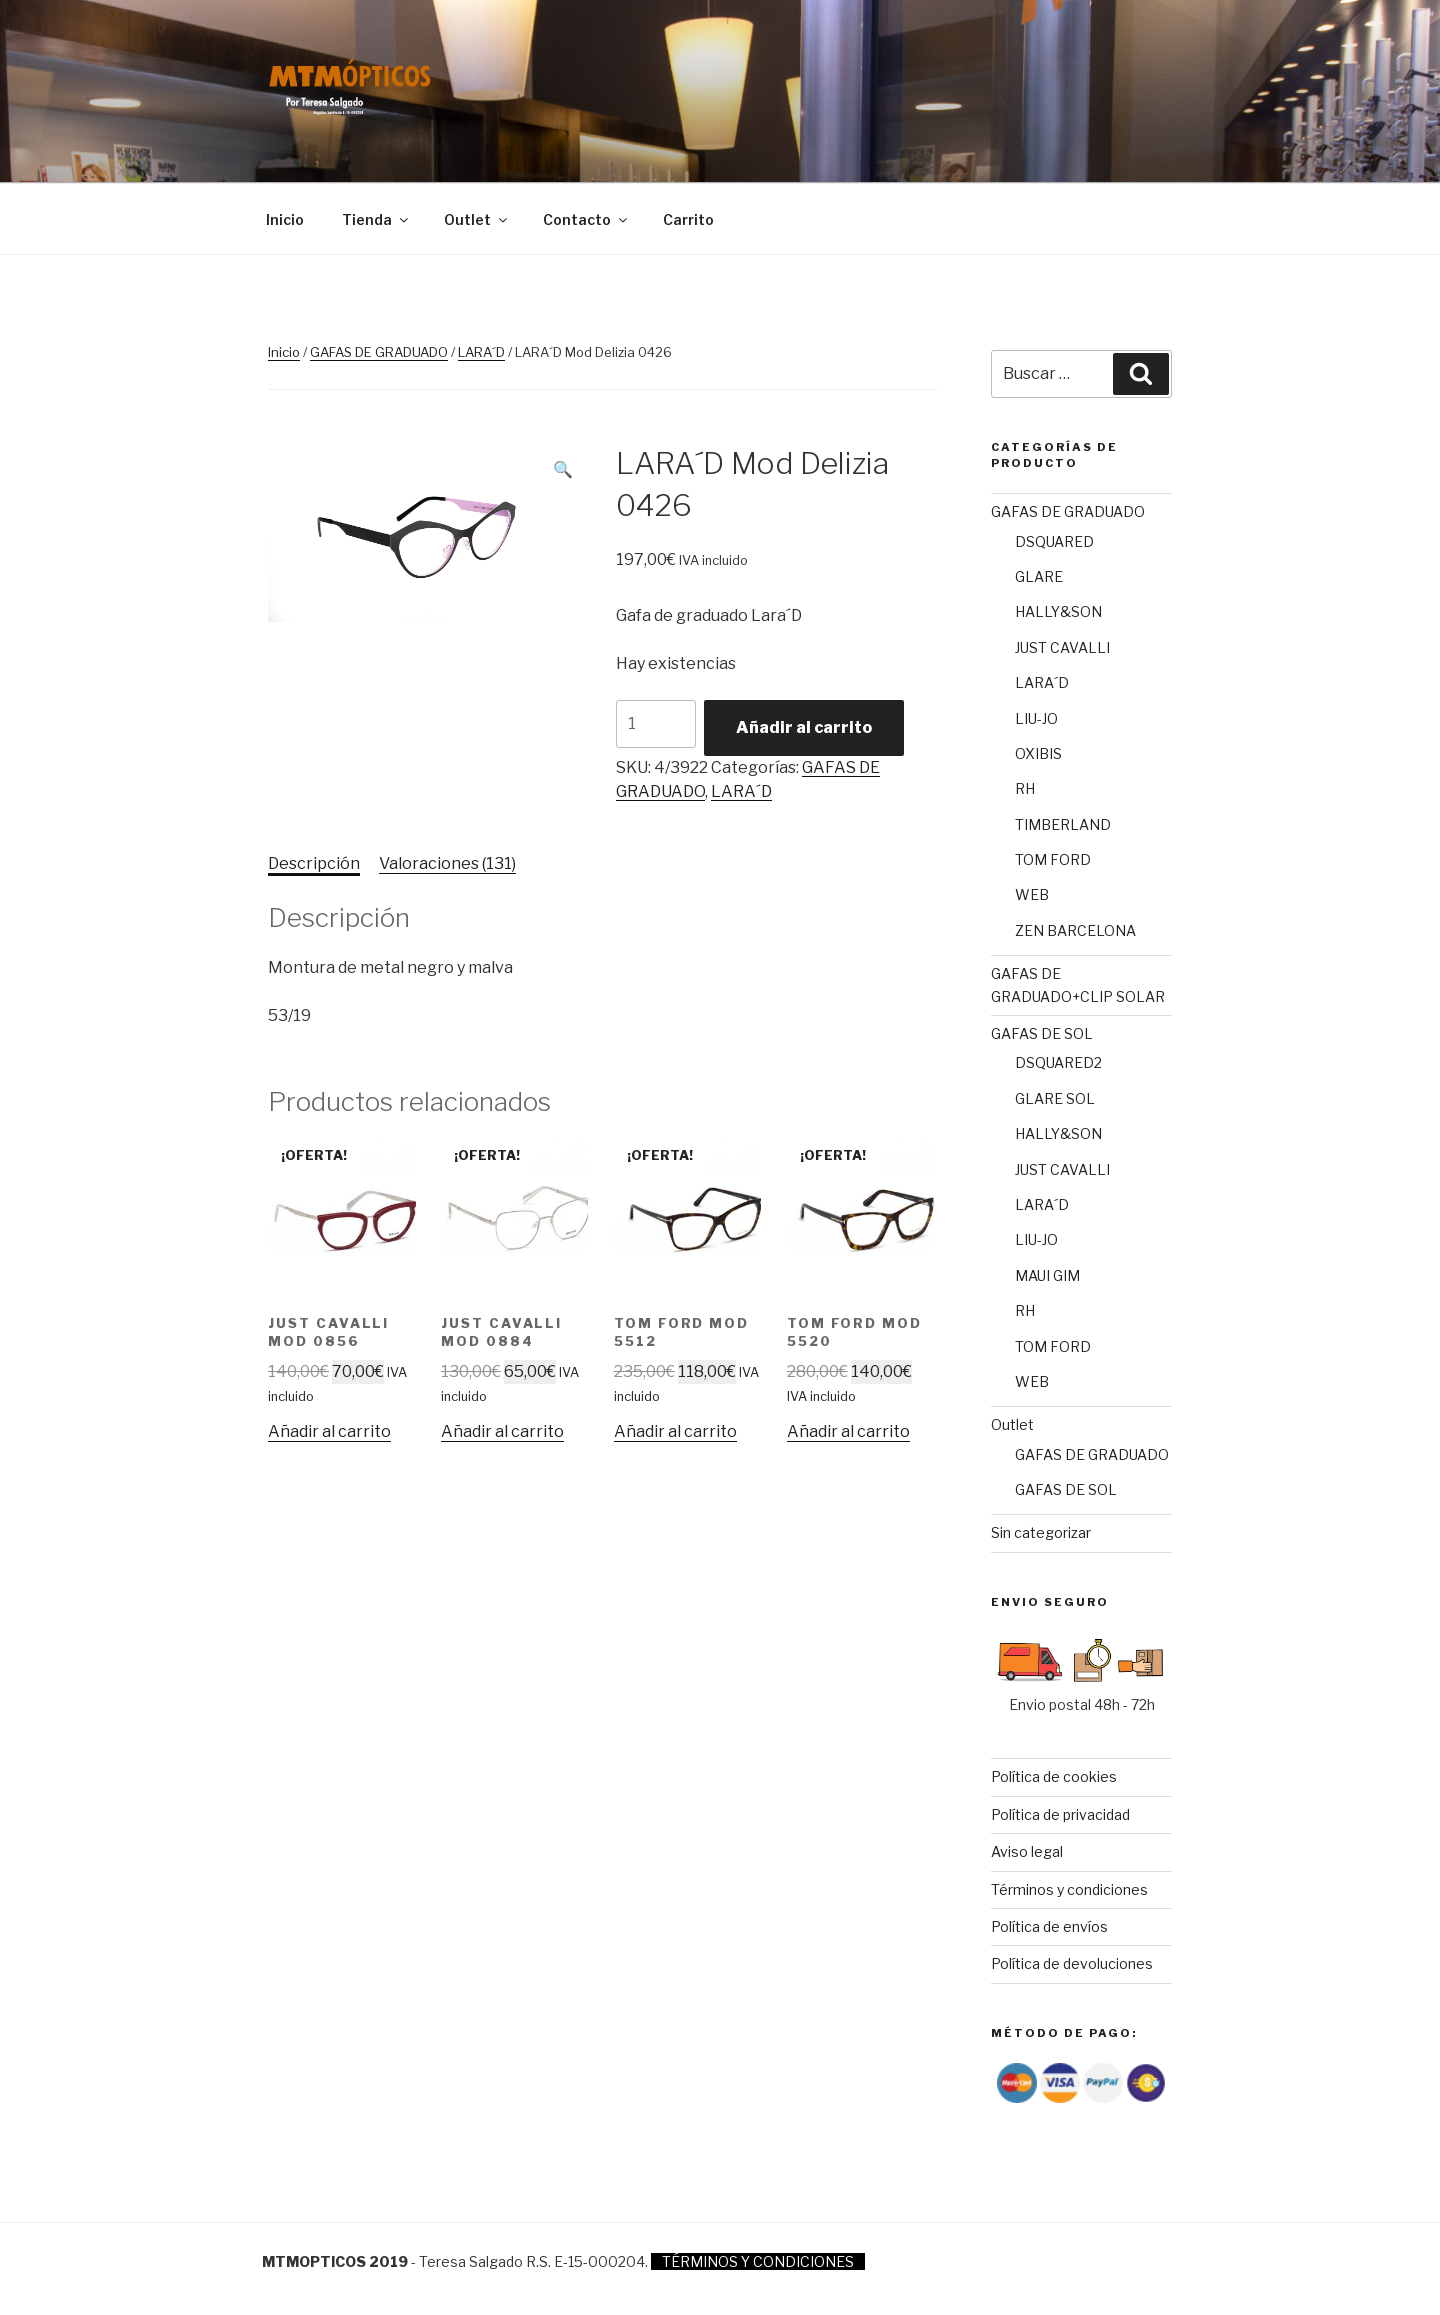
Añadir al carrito (804, 727)
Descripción (314, 863)
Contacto (586, 219)
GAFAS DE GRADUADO (379, 352)
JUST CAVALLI (1062, 647)
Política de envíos (1049, 1926)
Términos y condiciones (1069, 1889)
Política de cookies (1054, 1776)
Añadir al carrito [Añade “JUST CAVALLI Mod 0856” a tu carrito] (329, 1431)
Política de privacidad (1060, 1814)
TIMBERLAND (1063, 824)
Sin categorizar (1041, 1532)
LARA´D (481, 352)
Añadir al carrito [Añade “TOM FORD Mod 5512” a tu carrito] (675, 1431)
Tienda (376, 219)
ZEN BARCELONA (1075, 930)
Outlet (477, 219)
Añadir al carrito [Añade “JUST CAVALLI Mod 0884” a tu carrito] (502, 1431)
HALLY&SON (1058, 611)
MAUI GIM (1047, 1275)
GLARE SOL (1055, 1098)
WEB (1032, 894)
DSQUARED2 (1058, 1062)
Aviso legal (1027, 1851)
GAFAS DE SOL (1042, 1033)
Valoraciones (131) (447, 863)
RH (1025, 788)
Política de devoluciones (1072, 1963)
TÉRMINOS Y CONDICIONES (758, 2261)
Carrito (688, 219)
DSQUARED (1054, 541)
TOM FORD (1053, 859)
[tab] (314, 864)
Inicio (285, 219)
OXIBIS (1038, 753)
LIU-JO (1036, 718)
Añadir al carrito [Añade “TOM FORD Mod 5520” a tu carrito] (848, 1431)
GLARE (1039, 576)
